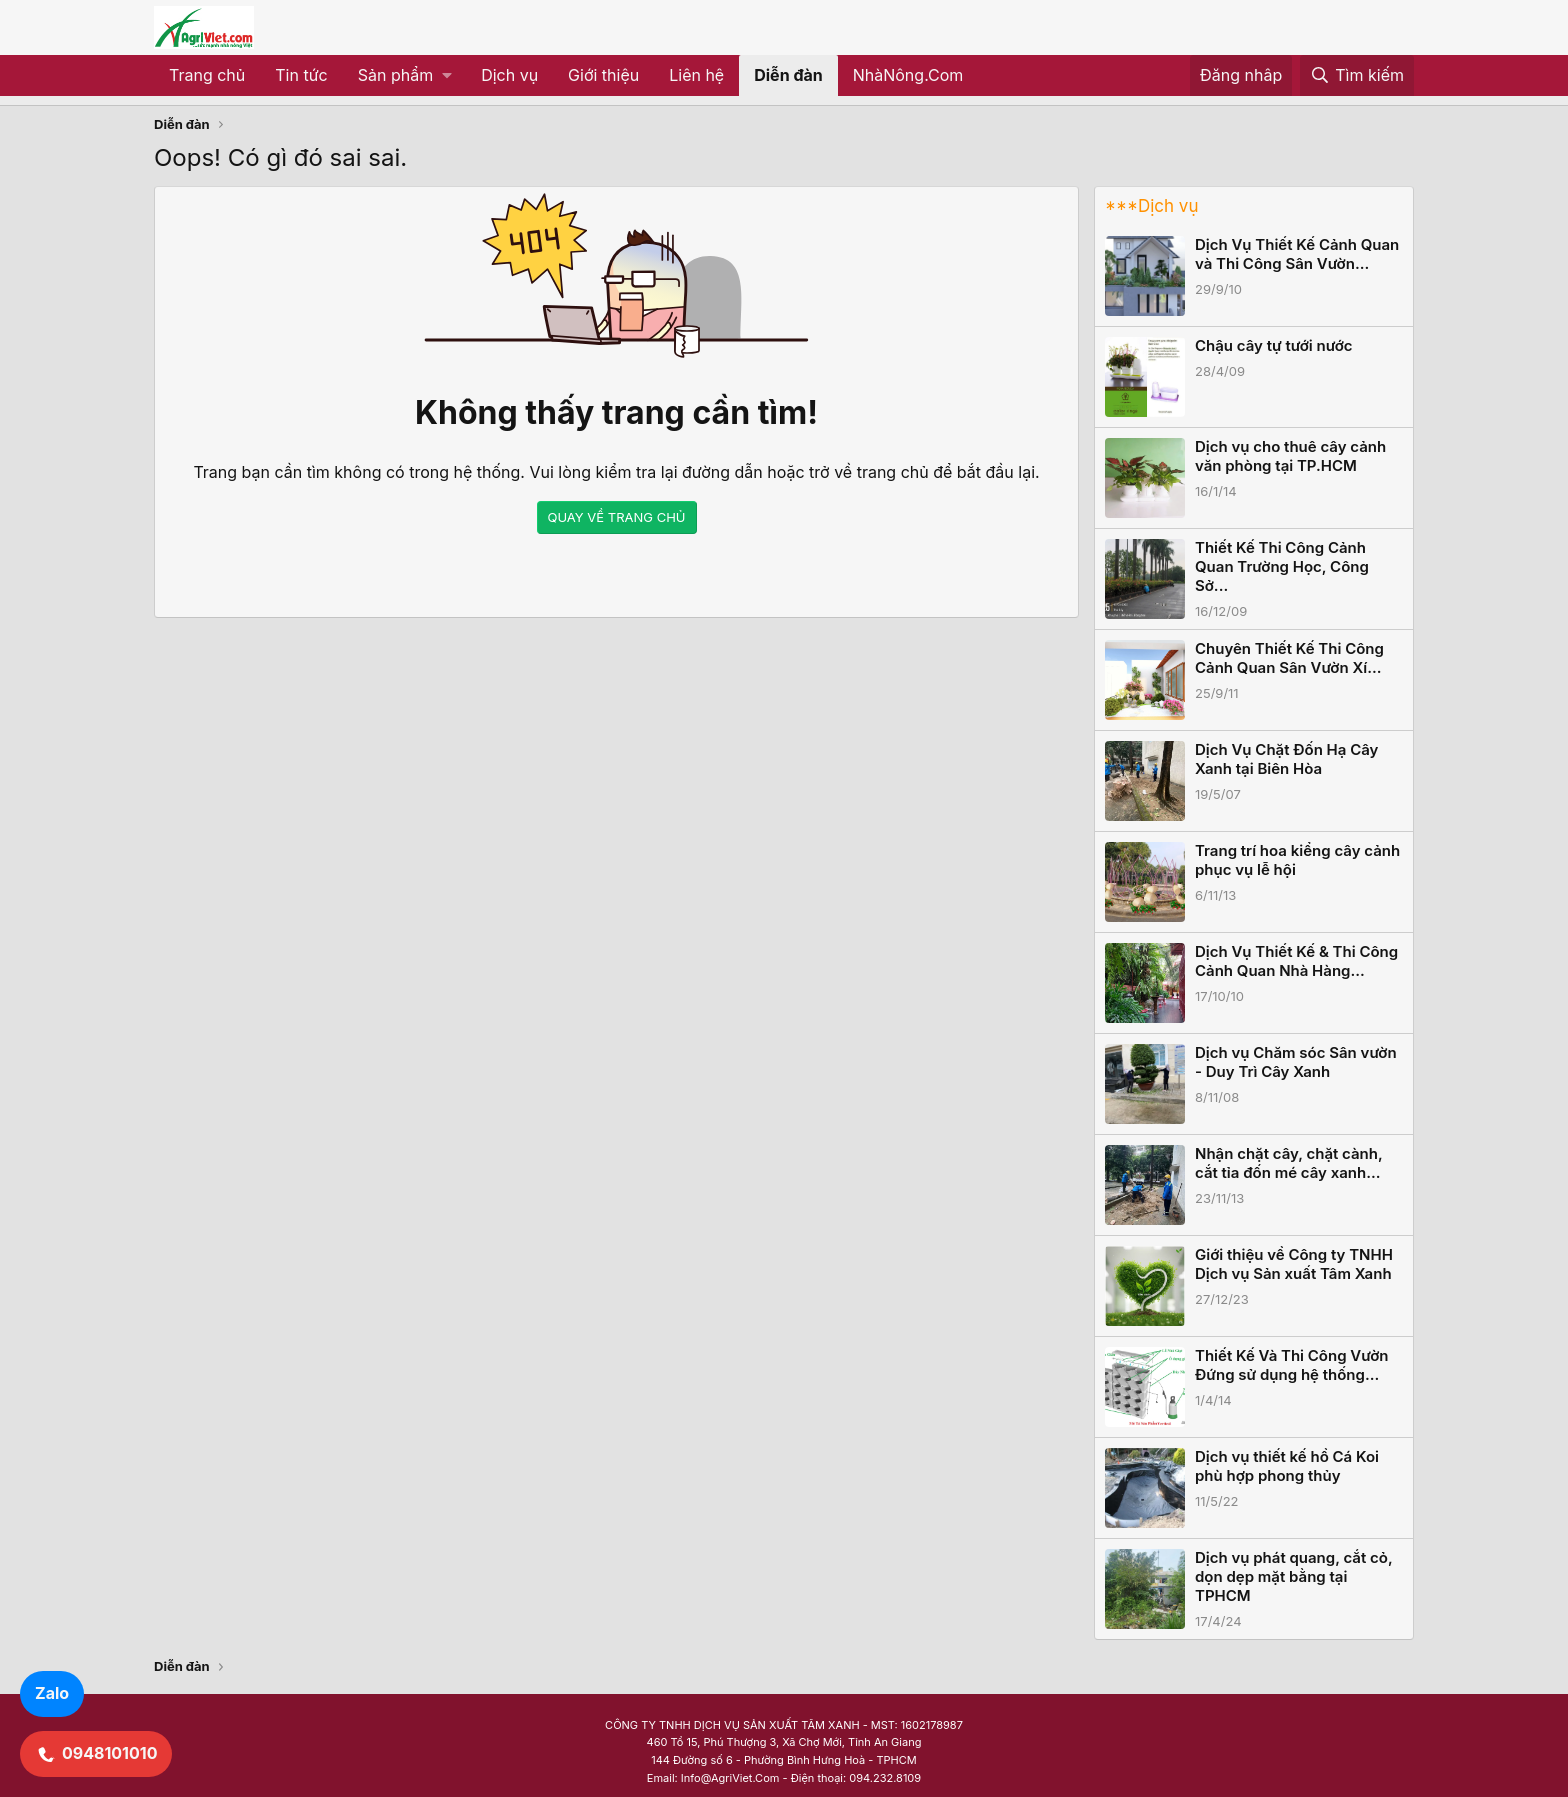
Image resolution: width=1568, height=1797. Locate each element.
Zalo (52, 1693)
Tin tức (301, 75)
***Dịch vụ (1151, 206)
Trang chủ (207, 75)
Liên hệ (696, 75)
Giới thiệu (603, 75)
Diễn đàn (788, 75)
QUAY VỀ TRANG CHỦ (617, 517)
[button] (404, 76)
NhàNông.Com (908, 75)
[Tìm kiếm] (1357, 76)
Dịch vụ (509, 75)
